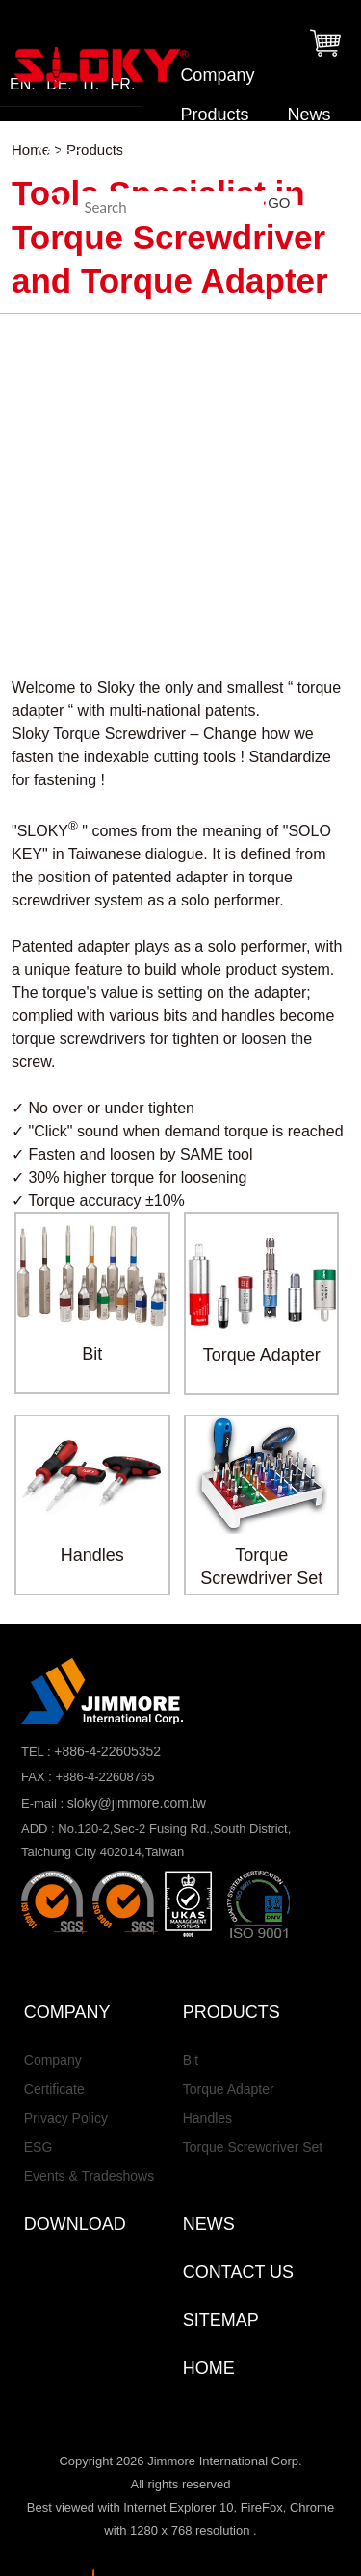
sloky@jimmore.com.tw (136, 1803)
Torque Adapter (228, 2089)
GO (279, 202)
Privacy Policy (66, 2118)
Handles (207, 2118)
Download (159, 154)
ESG (38, 2147)
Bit (190, 2060)
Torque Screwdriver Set (253, 2147)
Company (217, 75)
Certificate (54, 2089)
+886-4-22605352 (107, 1751)
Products (214, 114)
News (308, 114)
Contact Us (279, 154)
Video (61, 154)
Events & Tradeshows (89, 2175)
